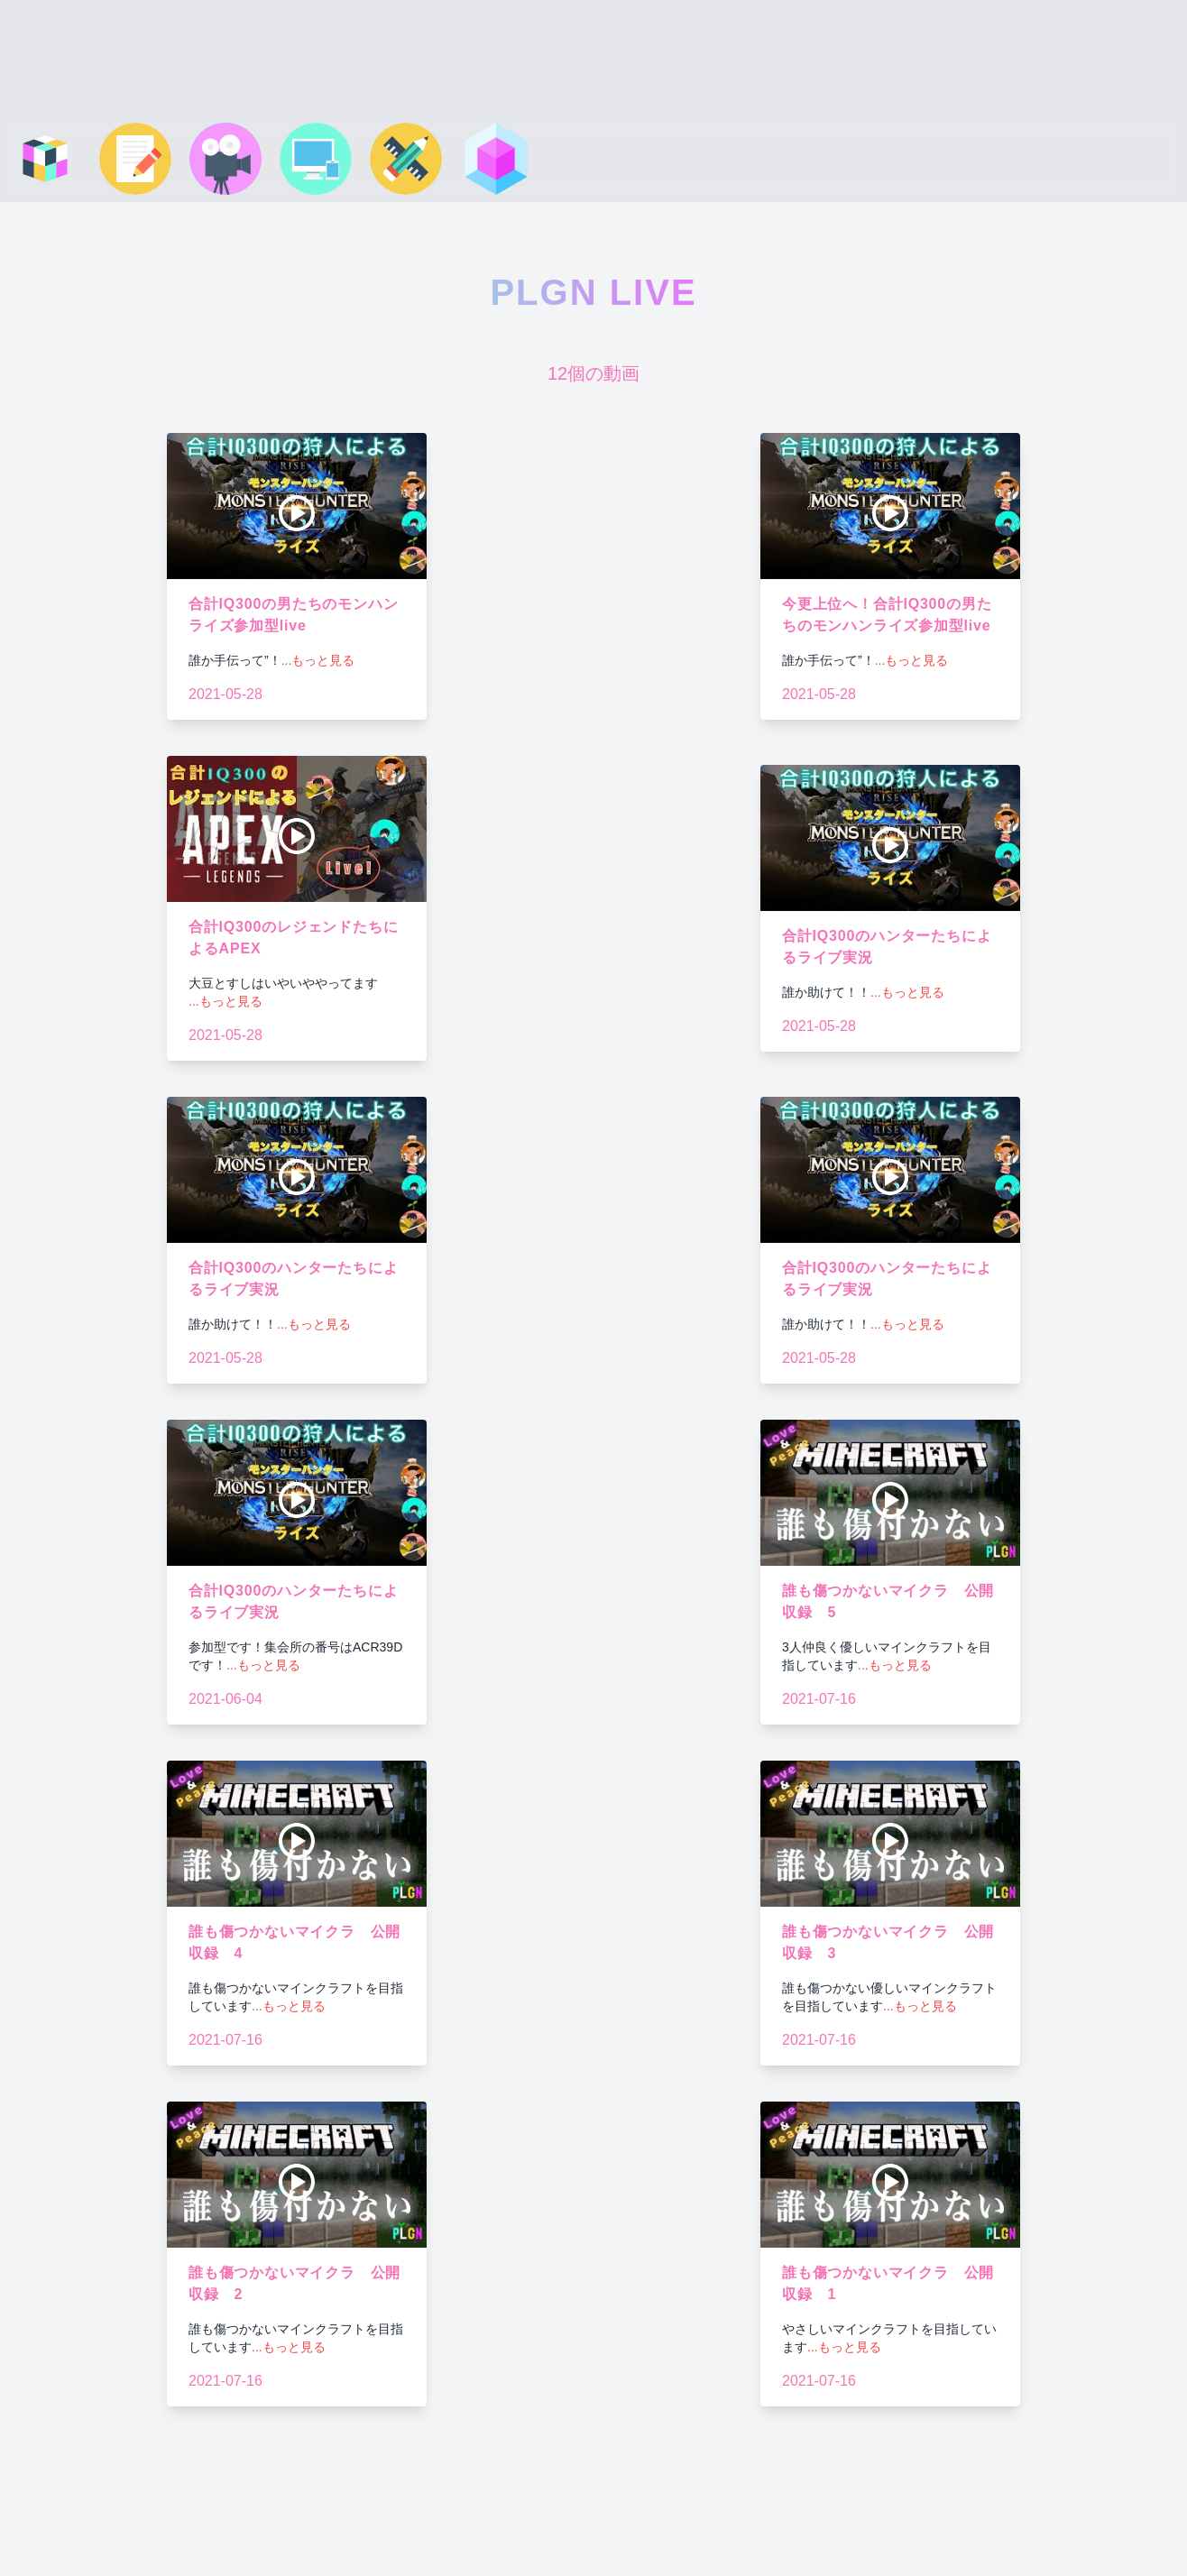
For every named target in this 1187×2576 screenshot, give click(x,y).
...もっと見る (318, 660)
